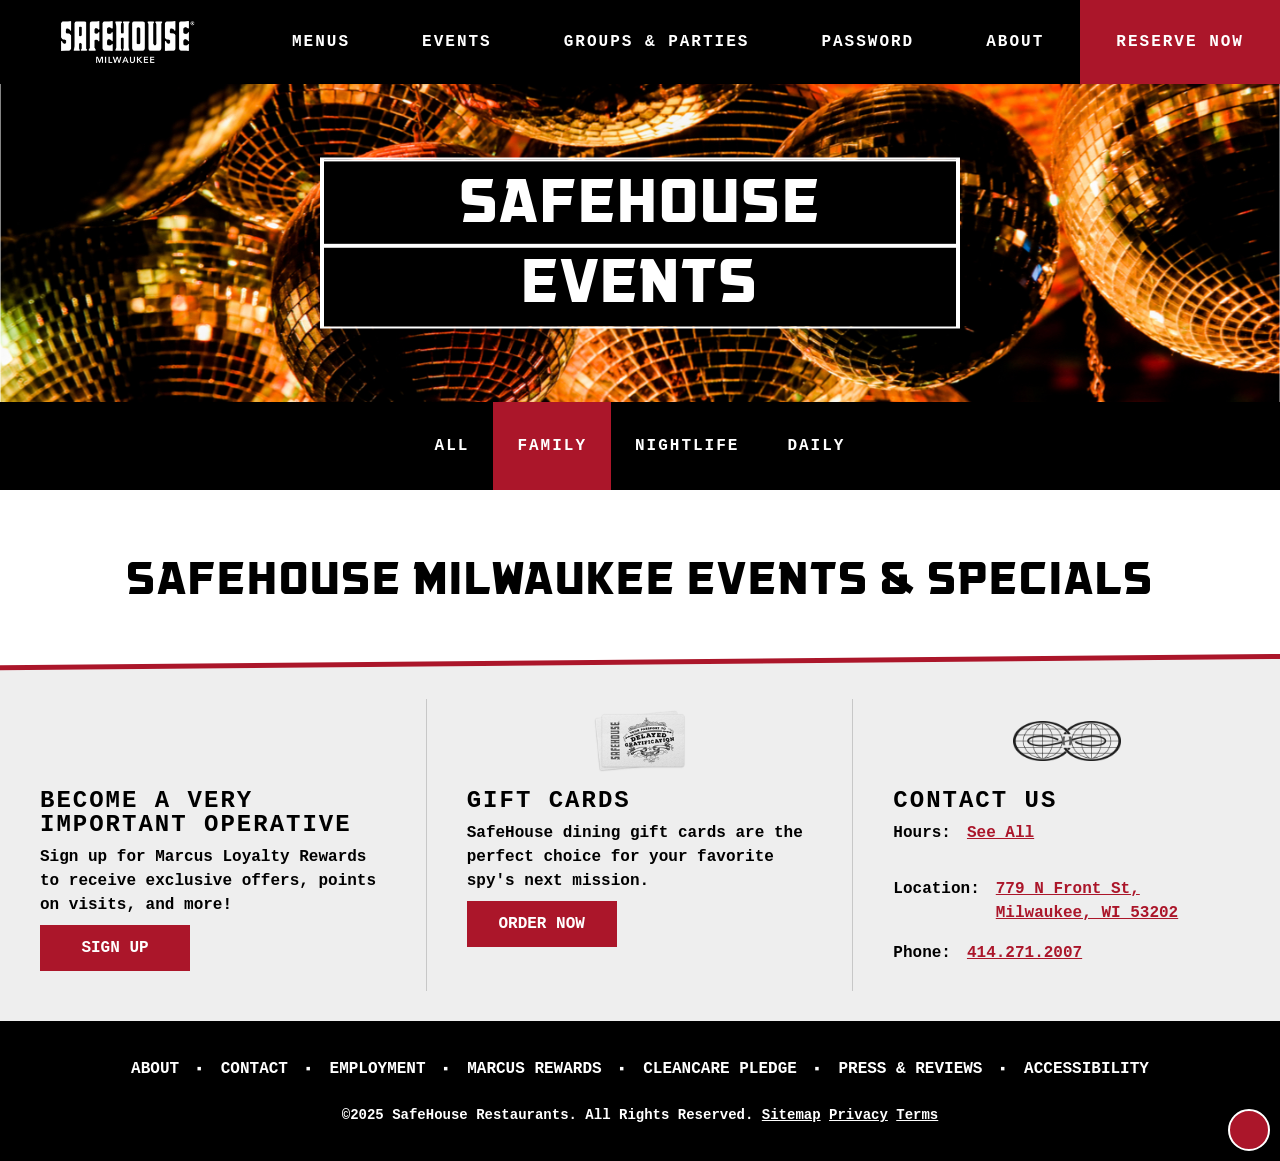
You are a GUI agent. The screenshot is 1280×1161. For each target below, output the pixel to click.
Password (867, 42)
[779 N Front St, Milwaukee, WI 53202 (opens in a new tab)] (1087, 901)
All (452, 446)
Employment (378, 1069)
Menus (321, 42)
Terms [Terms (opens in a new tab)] (917, 1115)
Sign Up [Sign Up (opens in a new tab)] (114, 948)
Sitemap (791, 1115)
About (1015, 42)
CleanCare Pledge (720, 1069)
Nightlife (687, 446)
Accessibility (1086, 1069)
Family (552, 446)
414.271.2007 (1024, 953)
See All (1000, 833)
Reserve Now (1180, 42)
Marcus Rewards (534, 1069)
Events (457, 42)
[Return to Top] (1249, 1130)
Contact (254, 1069)
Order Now (541, 924)
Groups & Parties (657, 42)
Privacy (858, 1115)
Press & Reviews (910, 1069)
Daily (816, 446)
